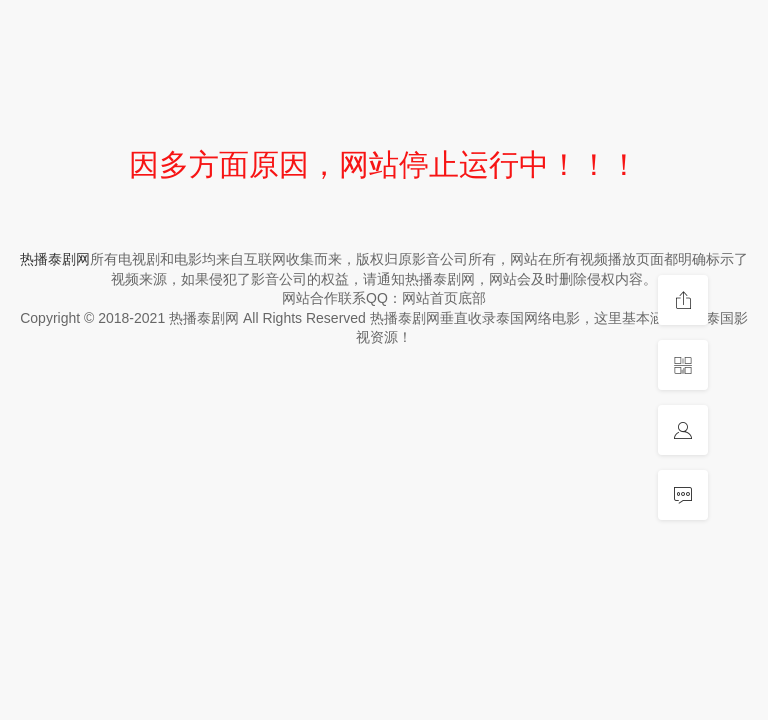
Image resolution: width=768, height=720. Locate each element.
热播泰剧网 (55, 259)
